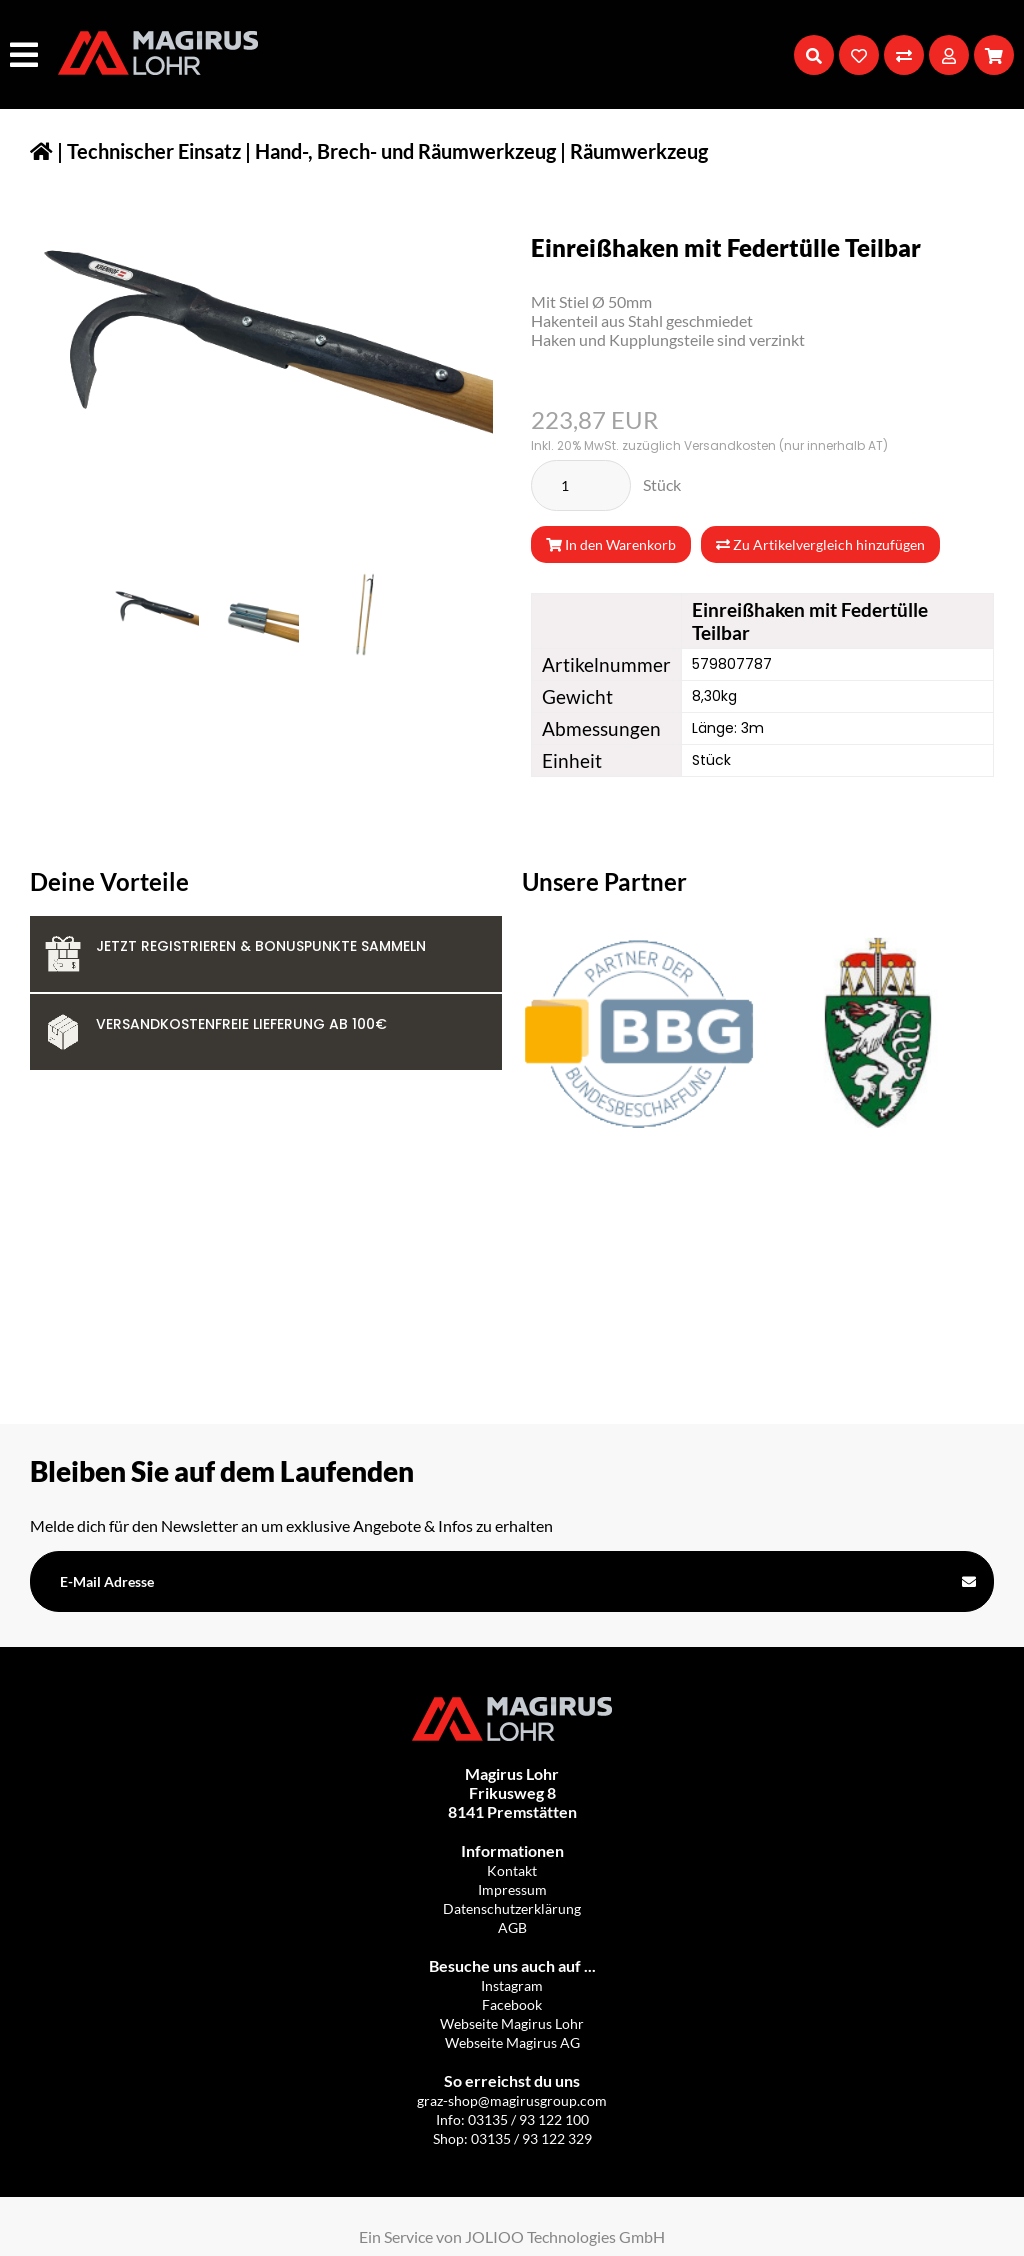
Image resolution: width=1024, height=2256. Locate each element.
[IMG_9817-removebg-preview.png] (356, 615)
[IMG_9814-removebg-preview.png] (256, 615)
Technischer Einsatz (154, 151)
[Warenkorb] (994, 55)
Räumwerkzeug (639, 151)
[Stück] (581, 485)
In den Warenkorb (611, 544)
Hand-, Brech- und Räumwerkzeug (405, 151)
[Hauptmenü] (26, 54)
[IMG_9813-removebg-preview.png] (156, 615)
